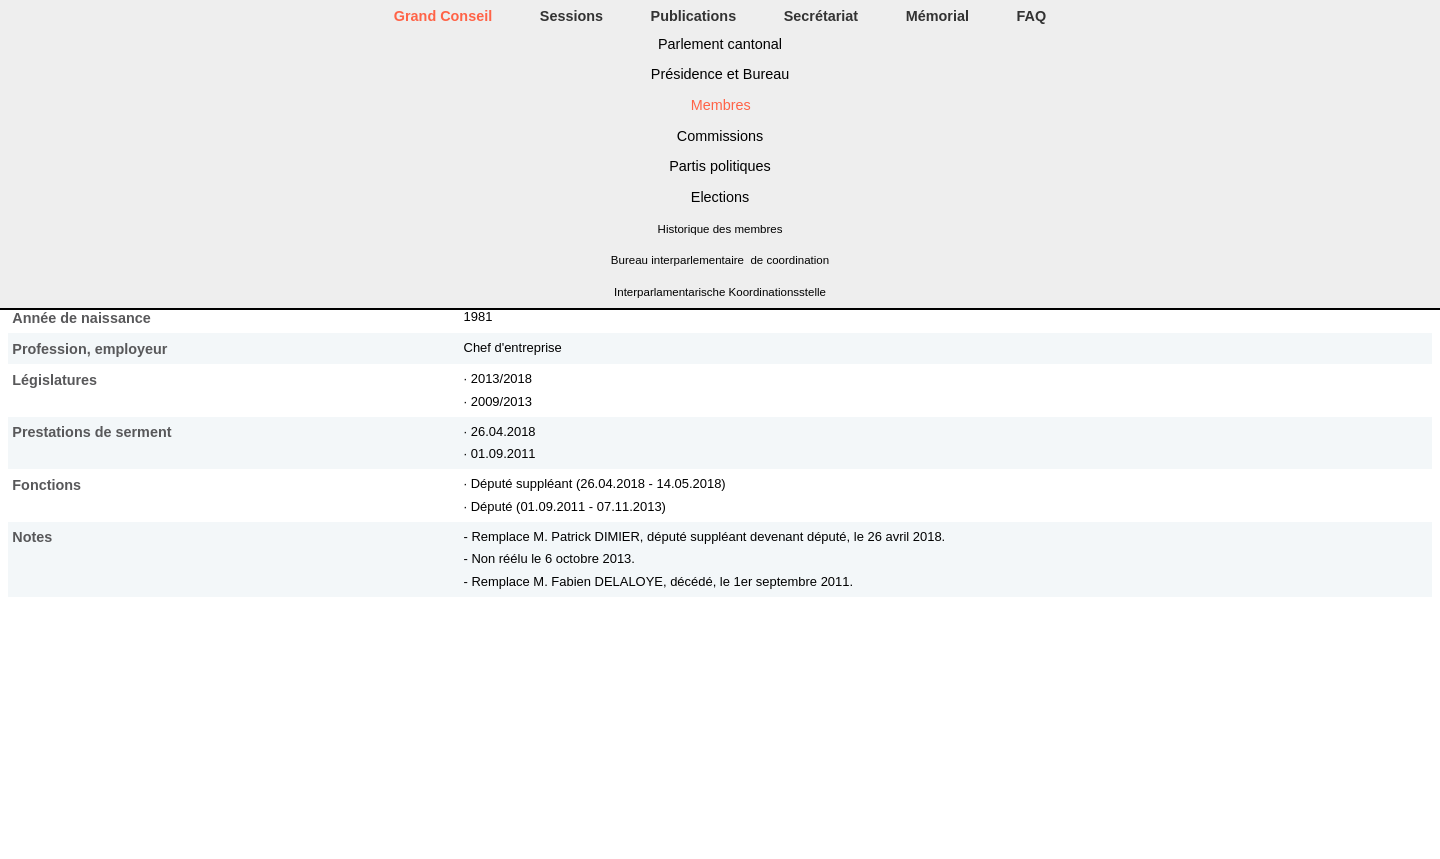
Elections (720, 197)
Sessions (571, 16)
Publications (694, 16)
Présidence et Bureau (720, 74)
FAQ (1032, 16)
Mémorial (937, 16)
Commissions (720, 136)
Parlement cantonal (720, 44)
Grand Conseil (443, 16)
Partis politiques (720, 166)
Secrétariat (821, 16)
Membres (721, 105)
